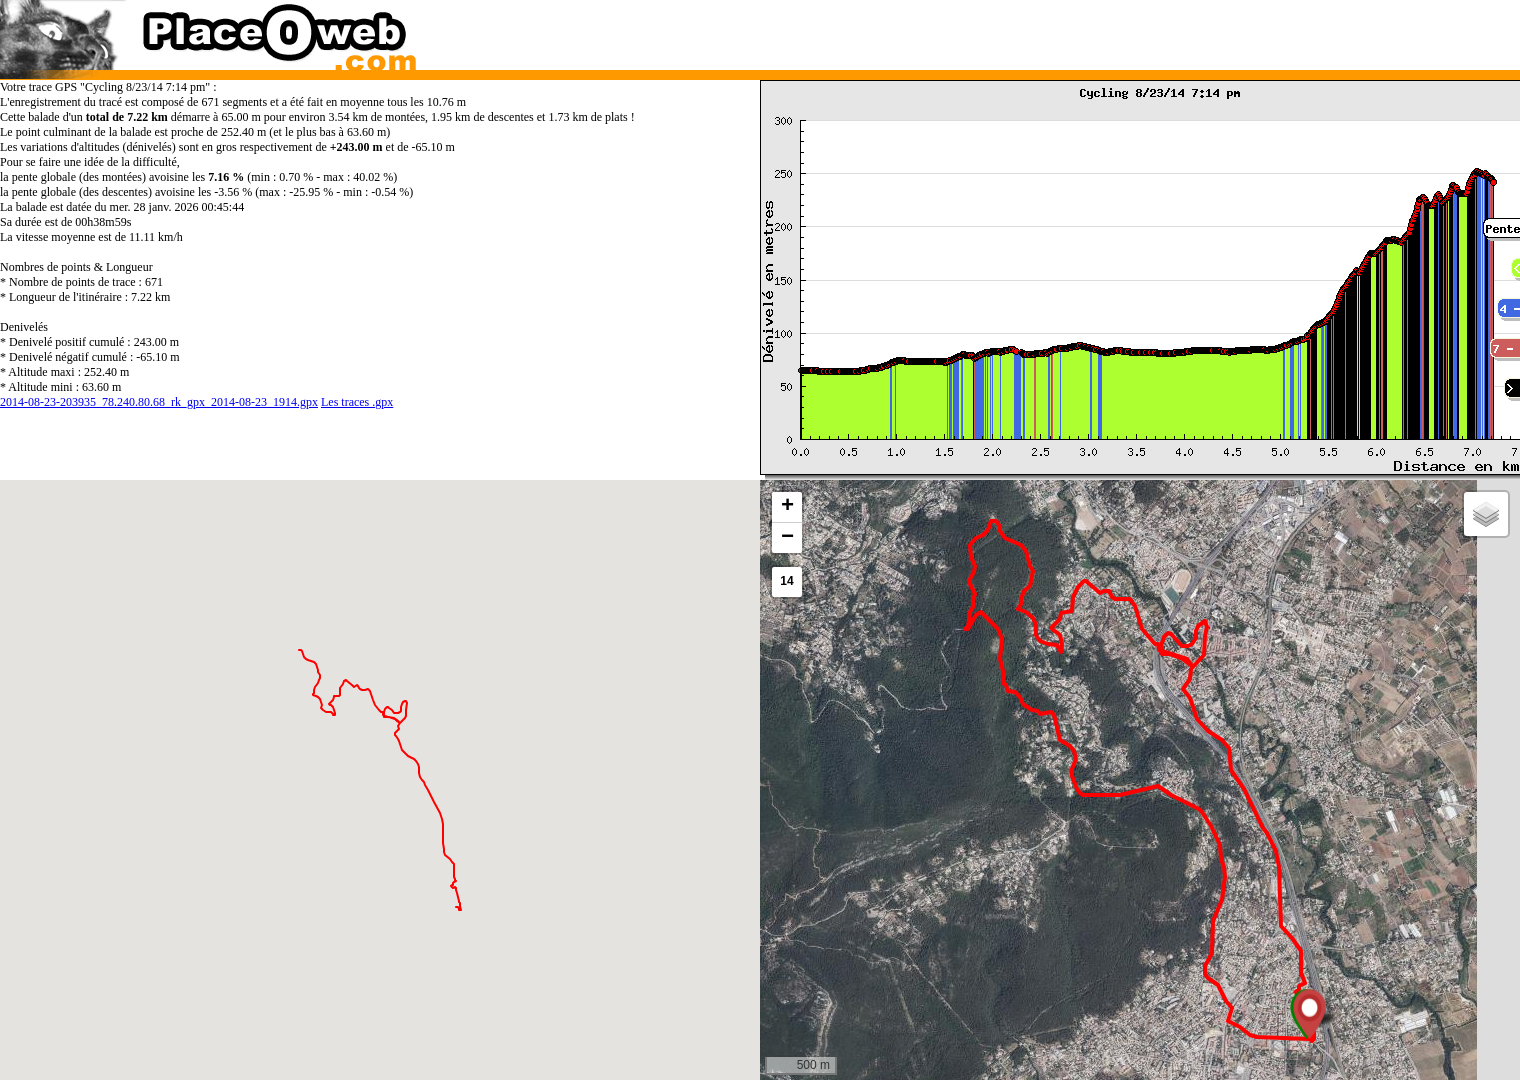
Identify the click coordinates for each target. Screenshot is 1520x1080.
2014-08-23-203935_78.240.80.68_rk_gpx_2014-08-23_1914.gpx (159, 402)
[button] (1309, 1014)
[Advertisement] (1119, 30)
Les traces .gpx (357, 402)
